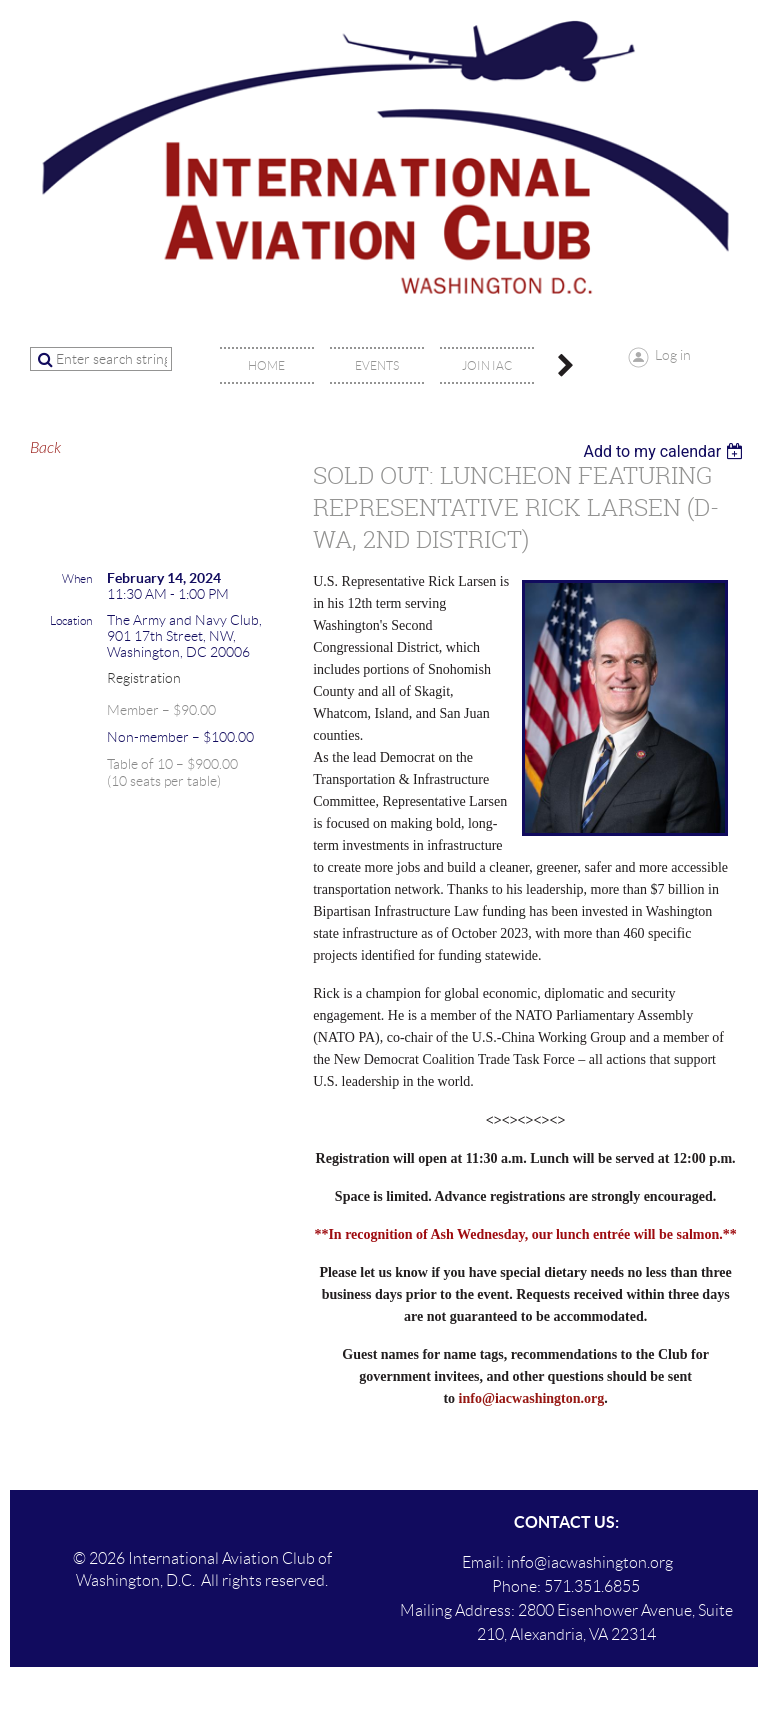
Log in (673, 355)
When (77, 578)
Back (45, 448)
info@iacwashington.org (532, 1398)
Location (71, 620)
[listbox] (665, 451)
